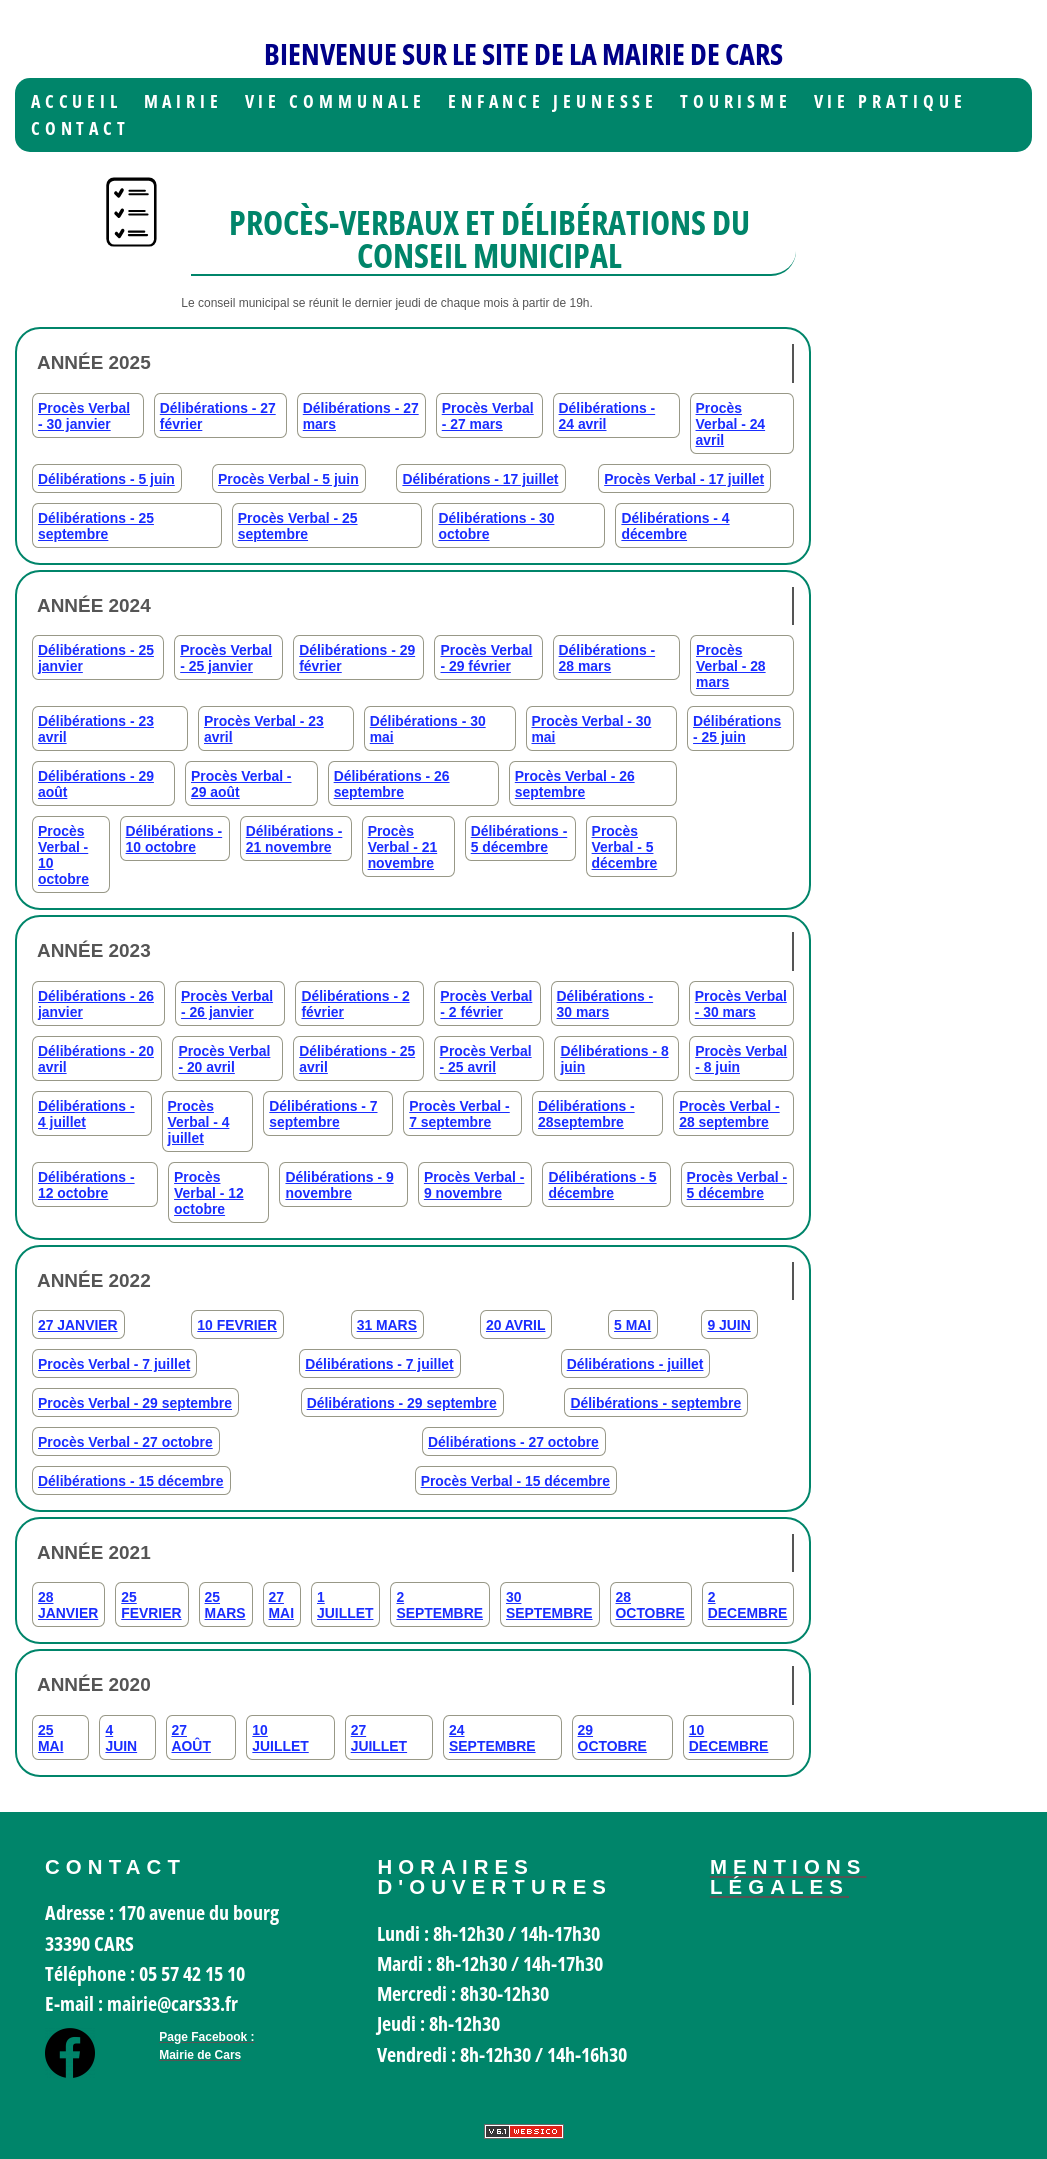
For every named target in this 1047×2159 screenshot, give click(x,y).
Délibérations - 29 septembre (402, 1403)
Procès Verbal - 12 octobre (209, 1193)
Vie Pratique (890, 101)
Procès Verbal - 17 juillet (684, 479)
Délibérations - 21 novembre (294, 839)
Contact (80, 128)
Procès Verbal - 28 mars (731, 666)
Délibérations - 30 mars (605, 1004)
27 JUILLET (379, 1738)
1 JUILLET (345, 1605)
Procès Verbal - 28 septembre (729, 1114)
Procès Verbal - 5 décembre (625, 847)
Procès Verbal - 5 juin (288, 479)
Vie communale (336, 101)
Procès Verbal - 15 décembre (515, 1481)
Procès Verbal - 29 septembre (135, 1403)
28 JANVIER (68, 1605)
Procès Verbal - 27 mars (488, 416)
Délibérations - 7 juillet (379, 1364)
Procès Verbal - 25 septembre (298, 526)
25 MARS (225, 1605)
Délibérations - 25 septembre (96, 526)
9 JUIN (728, 1325)
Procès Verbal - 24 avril (731, 424)
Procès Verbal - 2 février (486, 1004)
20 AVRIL (516, 1325)
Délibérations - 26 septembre (392, 784)
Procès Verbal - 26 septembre (575, 784)
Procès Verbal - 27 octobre (125, 1442)
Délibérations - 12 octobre (86, 1185)
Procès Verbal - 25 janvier (226, 658)
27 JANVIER (78, 1325)
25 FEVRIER (151, 1605)
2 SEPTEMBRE (439, 1605)
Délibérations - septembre (655, 1403)
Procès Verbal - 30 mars (741, 1004)
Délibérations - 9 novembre (339, 1185)
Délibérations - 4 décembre (675, 526)
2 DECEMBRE (748, 1605)
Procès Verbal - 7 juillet (114, 1364)
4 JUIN (121, 1738)
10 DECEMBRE (729, 1738)
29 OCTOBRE (612, 1738)
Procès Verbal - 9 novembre (474, 1185)
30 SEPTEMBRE (549, 1605)
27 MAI (282, 1605)
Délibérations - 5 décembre (519, 839)
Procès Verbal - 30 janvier (84, 416)
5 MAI (632, 1325)
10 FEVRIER (237, 1325)
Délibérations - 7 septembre (323, 1114)
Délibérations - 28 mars (607, 658)
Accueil (76, 101)
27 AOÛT (191, 1738)
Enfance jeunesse (553, 101)
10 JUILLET (280, 1738)
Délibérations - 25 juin (737, 729)
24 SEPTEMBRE (492, 1738)
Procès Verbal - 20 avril (224, 1059)
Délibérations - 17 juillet (480, 479)
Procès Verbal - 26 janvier (227, 1004)
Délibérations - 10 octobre (174, 839)
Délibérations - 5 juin (106, 479)
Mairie (183, 101)
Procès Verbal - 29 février (486, 658)
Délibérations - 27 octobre (513, 1442)
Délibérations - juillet (635, 1364)
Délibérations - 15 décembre (131, 1481)
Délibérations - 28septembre (586, 1114)
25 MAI (51, 1738)
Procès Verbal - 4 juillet (199, 1122)
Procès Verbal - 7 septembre (459, 1114)
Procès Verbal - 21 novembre (403, 847)
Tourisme (736, 101)
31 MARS (387, 1325)
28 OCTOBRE (650, 1605)
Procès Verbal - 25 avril (486, 1059)
